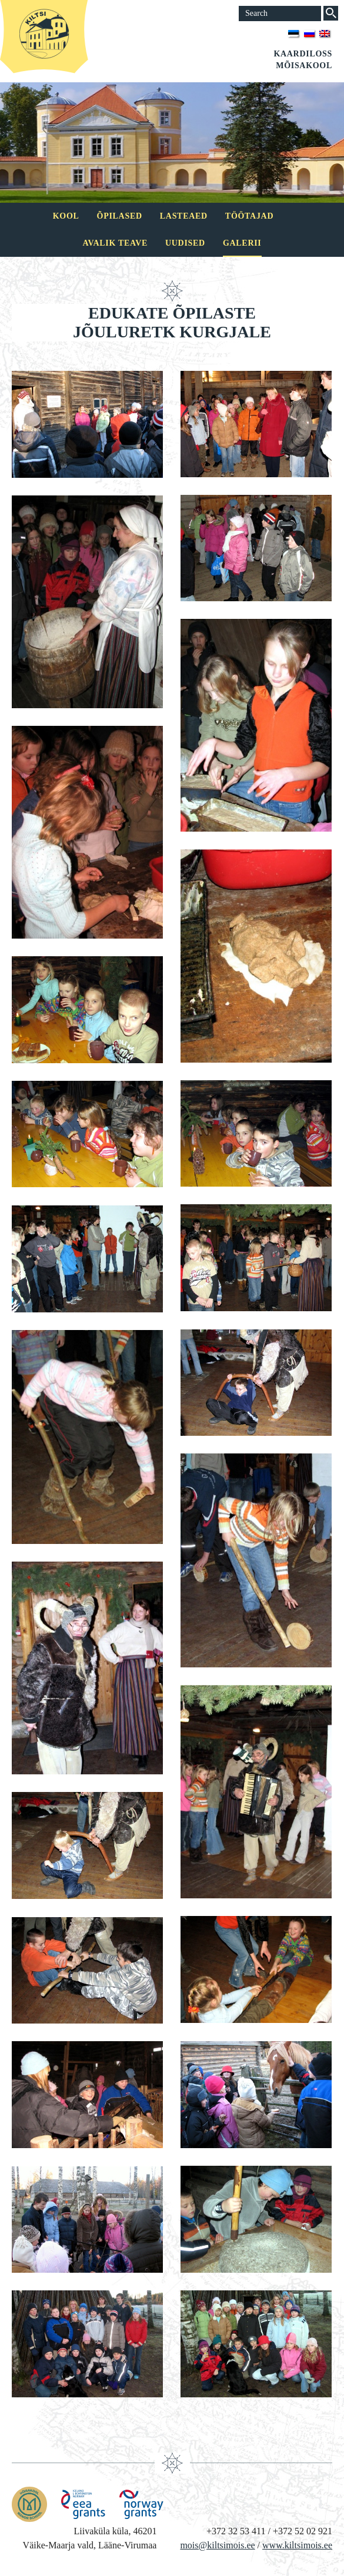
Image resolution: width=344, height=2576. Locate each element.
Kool (66, 216)
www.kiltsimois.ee (297, 2545)
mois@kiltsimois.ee (217, 2545)
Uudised (185, 243)
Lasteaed (184, 216)
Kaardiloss (302, 53)
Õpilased (119, 216)
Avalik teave (115, 243)
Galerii (242, 243)
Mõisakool (304, 65)
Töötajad (249, 216)
